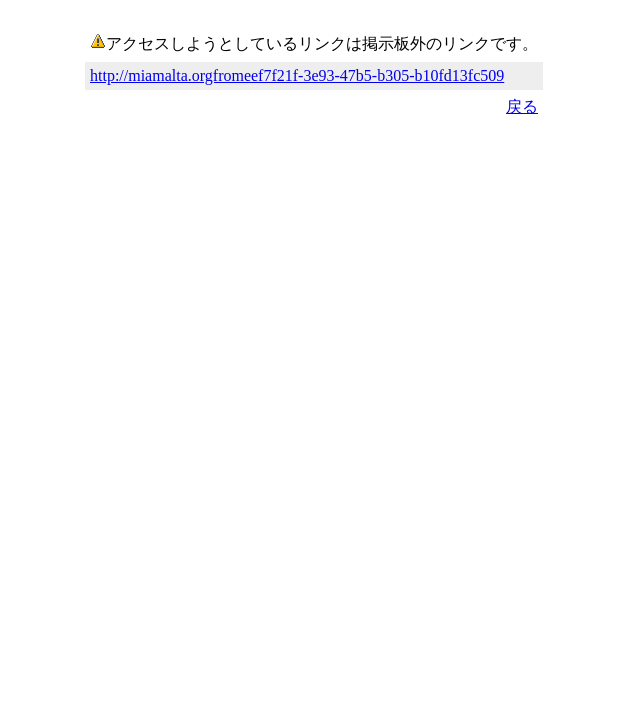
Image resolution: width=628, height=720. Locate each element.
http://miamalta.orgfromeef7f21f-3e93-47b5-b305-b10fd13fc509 (297, 75)
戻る (522, 106)
